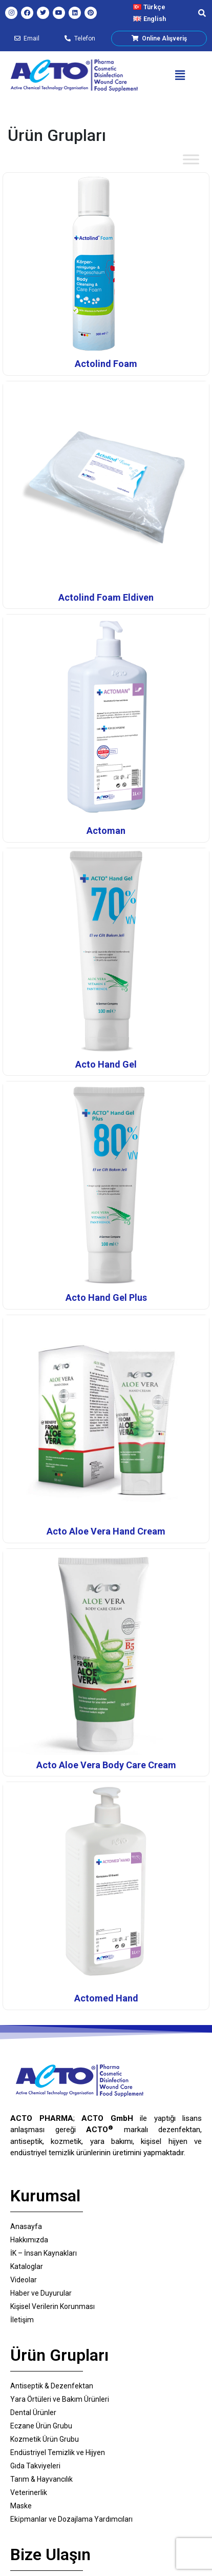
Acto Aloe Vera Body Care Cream (106, 1765)
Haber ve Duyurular (41, 2293)
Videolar (23, 2280)
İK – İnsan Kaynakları (43, 2253)
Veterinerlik (28, 2492)
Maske (21, 2506)
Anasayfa (26, 2226)
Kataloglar (26, 2266)
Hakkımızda (29, 2240)
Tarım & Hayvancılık (41, 2479)
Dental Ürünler (33, 2412)
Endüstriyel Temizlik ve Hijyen (57, 2452)
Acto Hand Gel (106, 1064)
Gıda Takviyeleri (35, 2466)
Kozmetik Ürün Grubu (44, 2439)
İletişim (22, 2320)
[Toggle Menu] (191, 159)
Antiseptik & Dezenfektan (51, 2386)
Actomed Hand (106, 1998)
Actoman (106, 830)
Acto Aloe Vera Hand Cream (106, 1531)
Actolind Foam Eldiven (106, 597)
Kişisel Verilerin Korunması (52, 2306)
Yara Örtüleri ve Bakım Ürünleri (59, 2399)
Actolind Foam (106, 363)
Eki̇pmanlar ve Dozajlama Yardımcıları (71, 2519)
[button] (180, 75)
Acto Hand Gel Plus (106, 1297)
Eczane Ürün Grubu (41, 2426)
